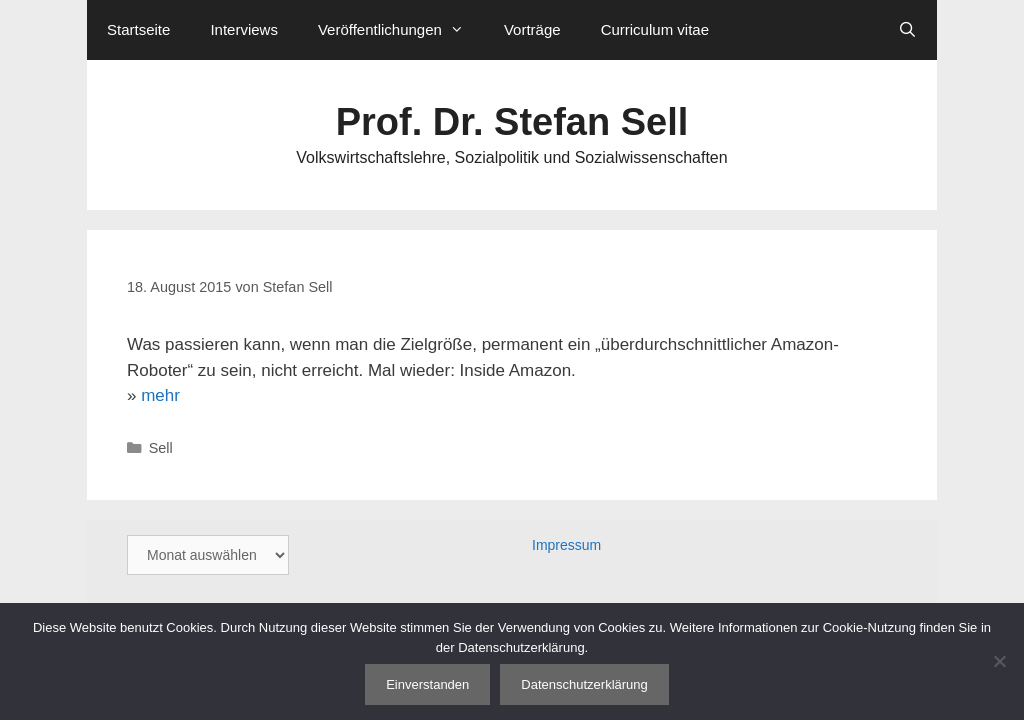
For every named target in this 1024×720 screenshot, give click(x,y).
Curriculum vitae (655, 29)
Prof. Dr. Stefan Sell (512, 122)
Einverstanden (427, 684)
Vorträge (532, 29)
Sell (161, 448)
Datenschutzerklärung (584, 684)
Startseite (138, 29)
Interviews (244, 29)
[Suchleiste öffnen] (907, 30)
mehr (160, 395)
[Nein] (999, 661)
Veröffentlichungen (401, 30)
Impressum (566, 545)
